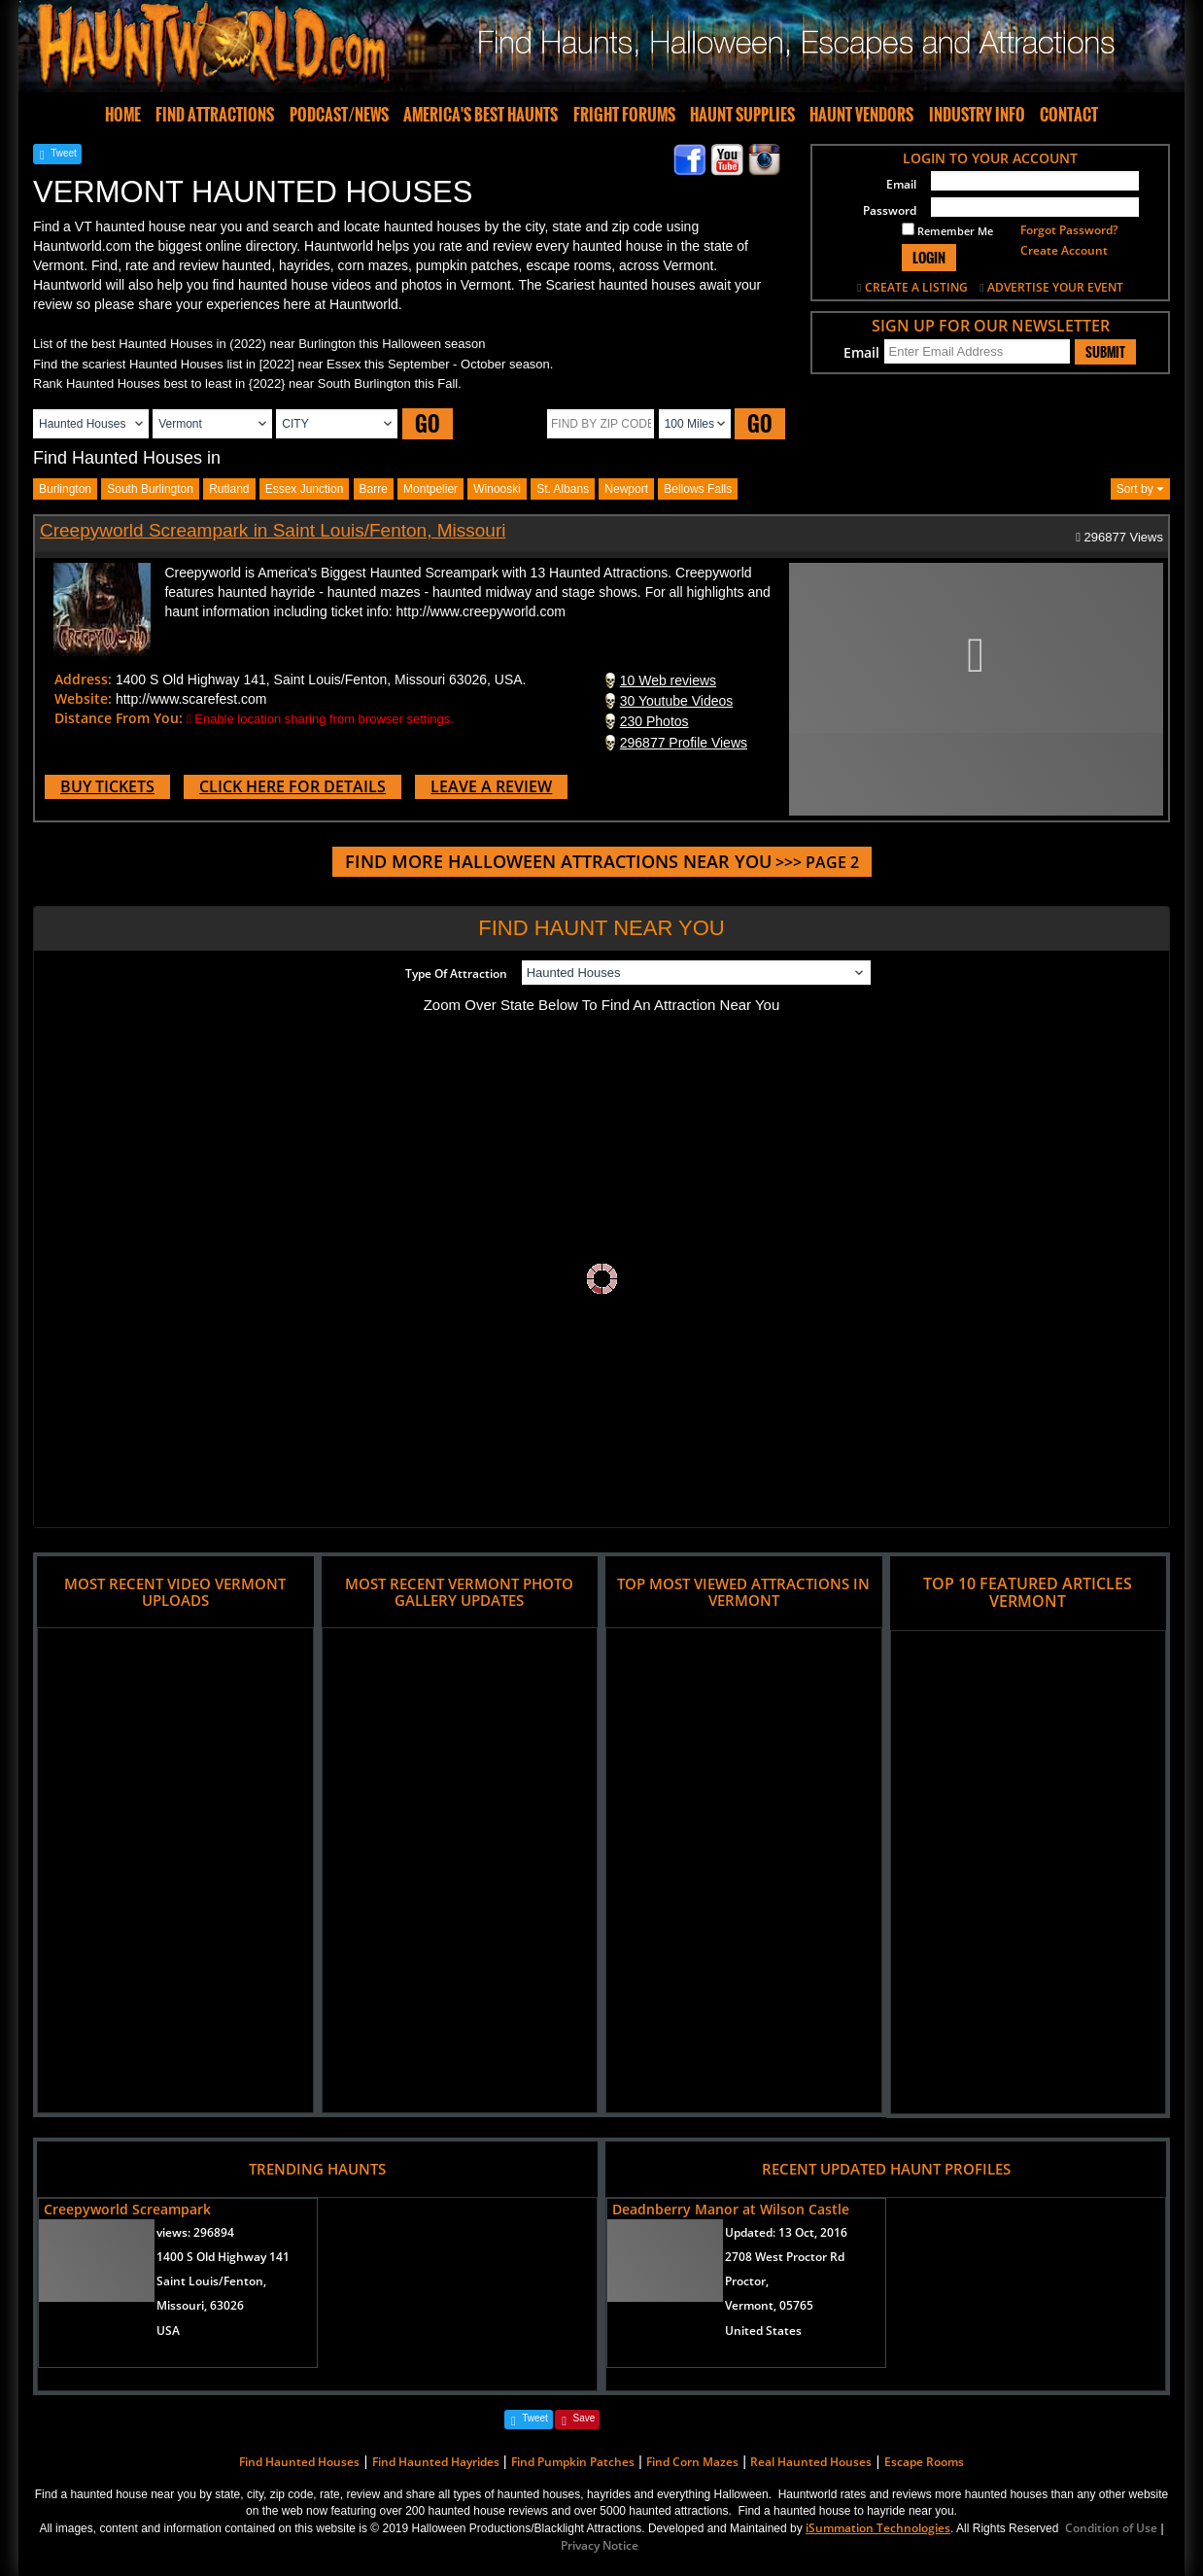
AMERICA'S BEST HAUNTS (480, 114)
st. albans (562, 489)
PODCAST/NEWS (339, 114)
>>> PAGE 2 (602, 862)
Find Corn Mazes (692, 2462)
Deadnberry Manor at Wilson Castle (730, 2209)
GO (427, 423)
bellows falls (698, 489)
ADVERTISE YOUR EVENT (1055, 287)
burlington (65, 489)
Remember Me (947, 230)
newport (626, 489)
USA (168, 2330)
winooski (497, 489)
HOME (123, 114)
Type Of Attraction (456, 973)
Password (889, 210)
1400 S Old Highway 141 (223, 2256)
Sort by (1140, 489)
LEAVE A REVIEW (491, 786)
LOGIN (928, 257)
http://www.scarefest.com (191, 699)
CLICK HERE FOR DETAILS (292, 786)
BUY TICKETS (107, 786)
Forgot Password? (1068, 230)
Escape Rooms (924, 2462)
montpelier (430, 489)
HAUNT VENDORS (861, 114)
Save (583, 2418)
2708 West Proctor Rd (784, 2256)
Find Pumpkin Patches (573, 2462)
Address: (83, 679)
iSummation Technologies (878, 2528)
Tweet (64, 153)
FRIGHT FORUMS (624, 114)
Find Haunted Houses (299, 2462)
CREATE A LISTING (916, 287)
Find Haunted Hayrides (435, 2462)
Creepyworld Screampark (127, 2209)
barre (374, 489)
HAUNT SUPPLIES (742, 114)
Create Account (1064, 250)
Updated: (786, 2232)
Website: (83, 698)
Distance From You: (118, 718)
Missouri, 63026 (200, 2305)
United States (763, 2330)
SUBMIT (1105, 352)
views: (195, 2232)
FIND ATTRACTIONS (214, 114)
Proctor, (747, 2281)
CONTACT (1069, 114)
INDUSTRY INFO (977, 114)
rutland (229, 489)
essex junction (304, 489)
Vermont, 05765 (769, 2305)
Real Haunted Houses (811, 2462)
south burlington (150, 489)
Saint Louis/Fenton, (211, 2281)
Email (901, 184)
